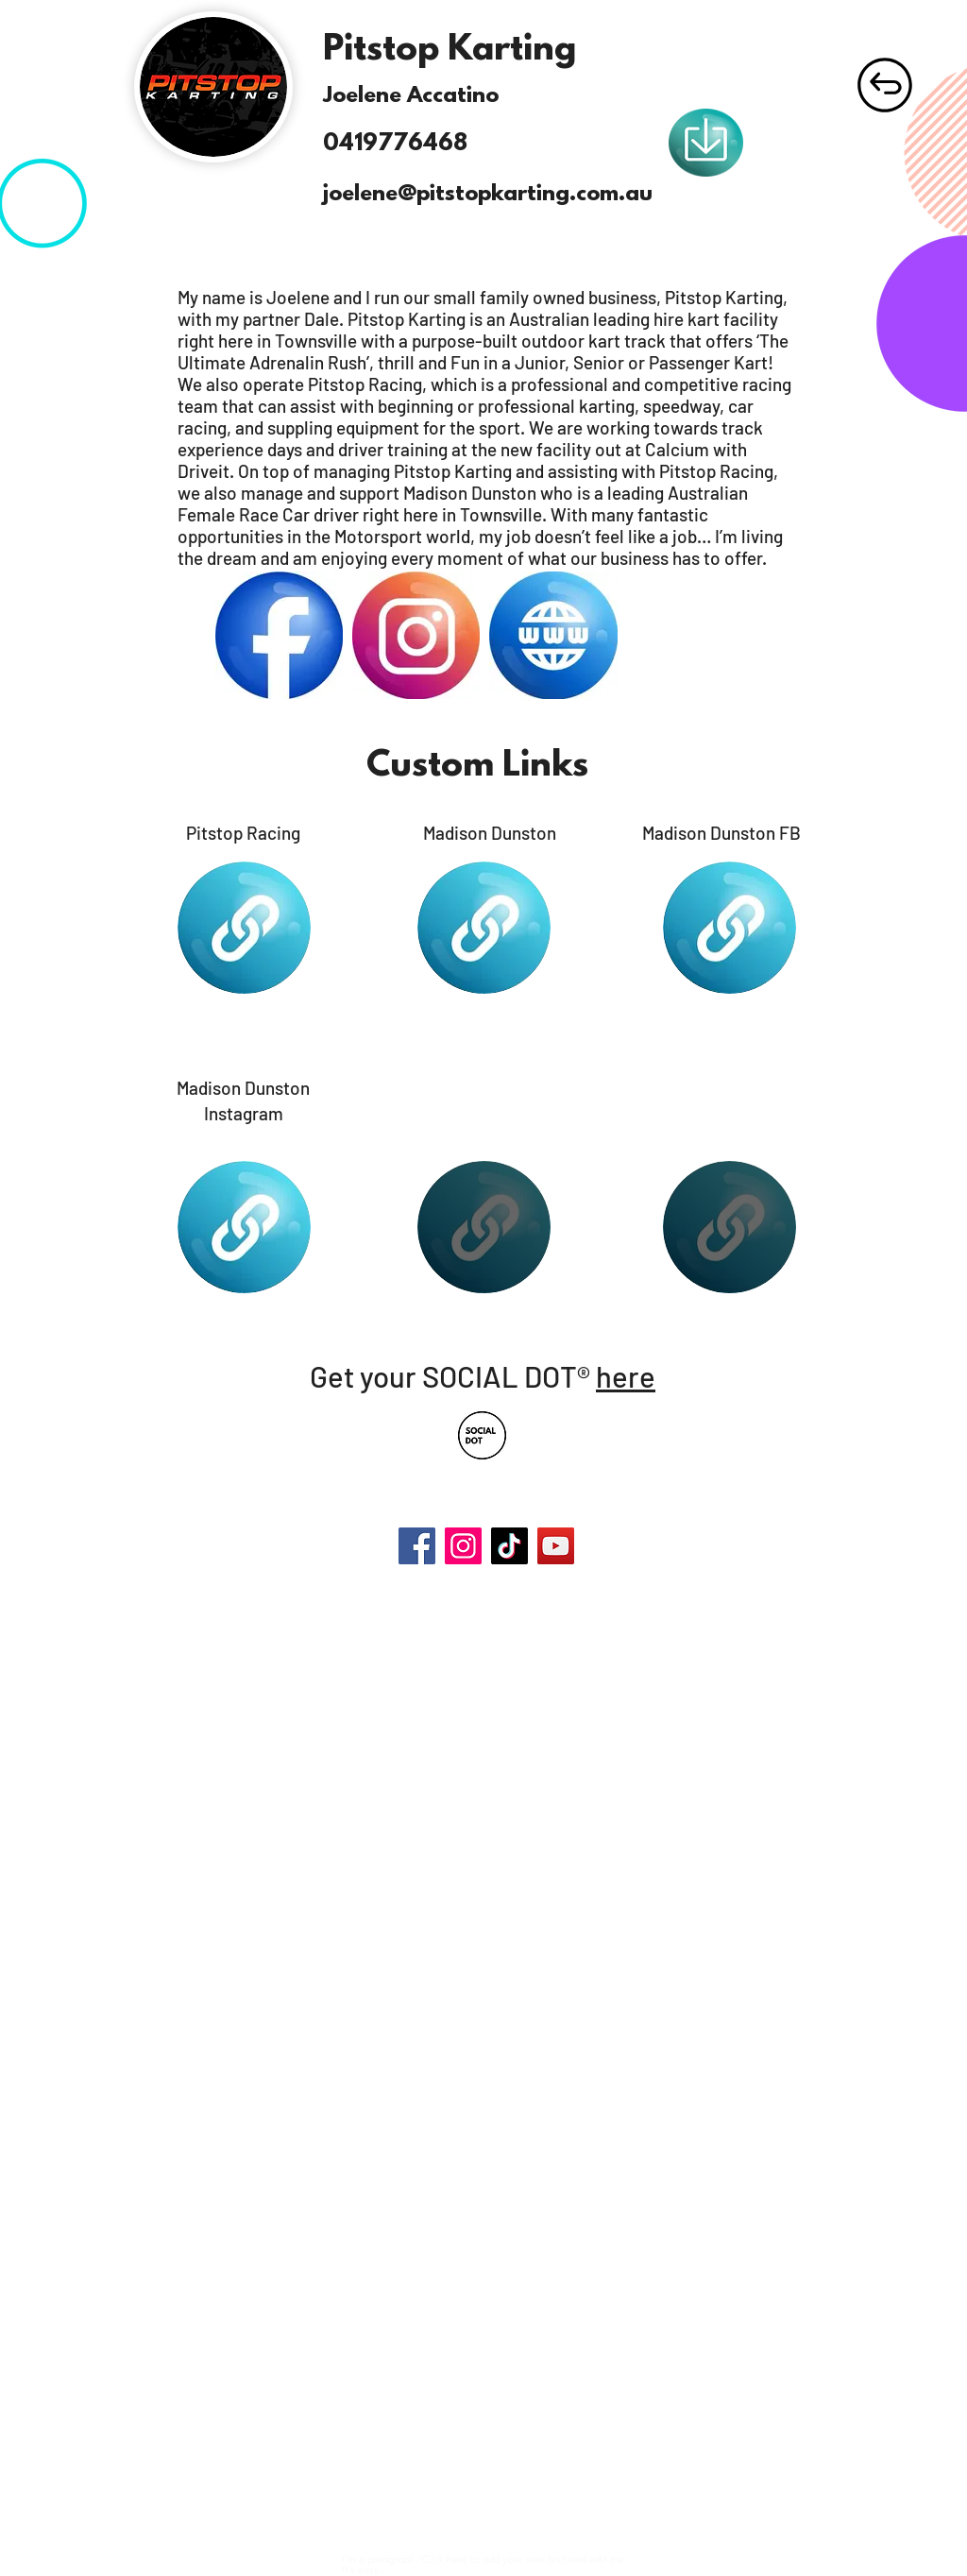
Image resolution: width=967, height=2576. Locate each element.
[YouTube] (555, 1545)
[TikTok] (509, 1545)
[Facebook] (417, 1545)
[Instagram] (463, 1545)
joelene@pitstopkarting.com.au (488, 194)
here (625, 1375)
